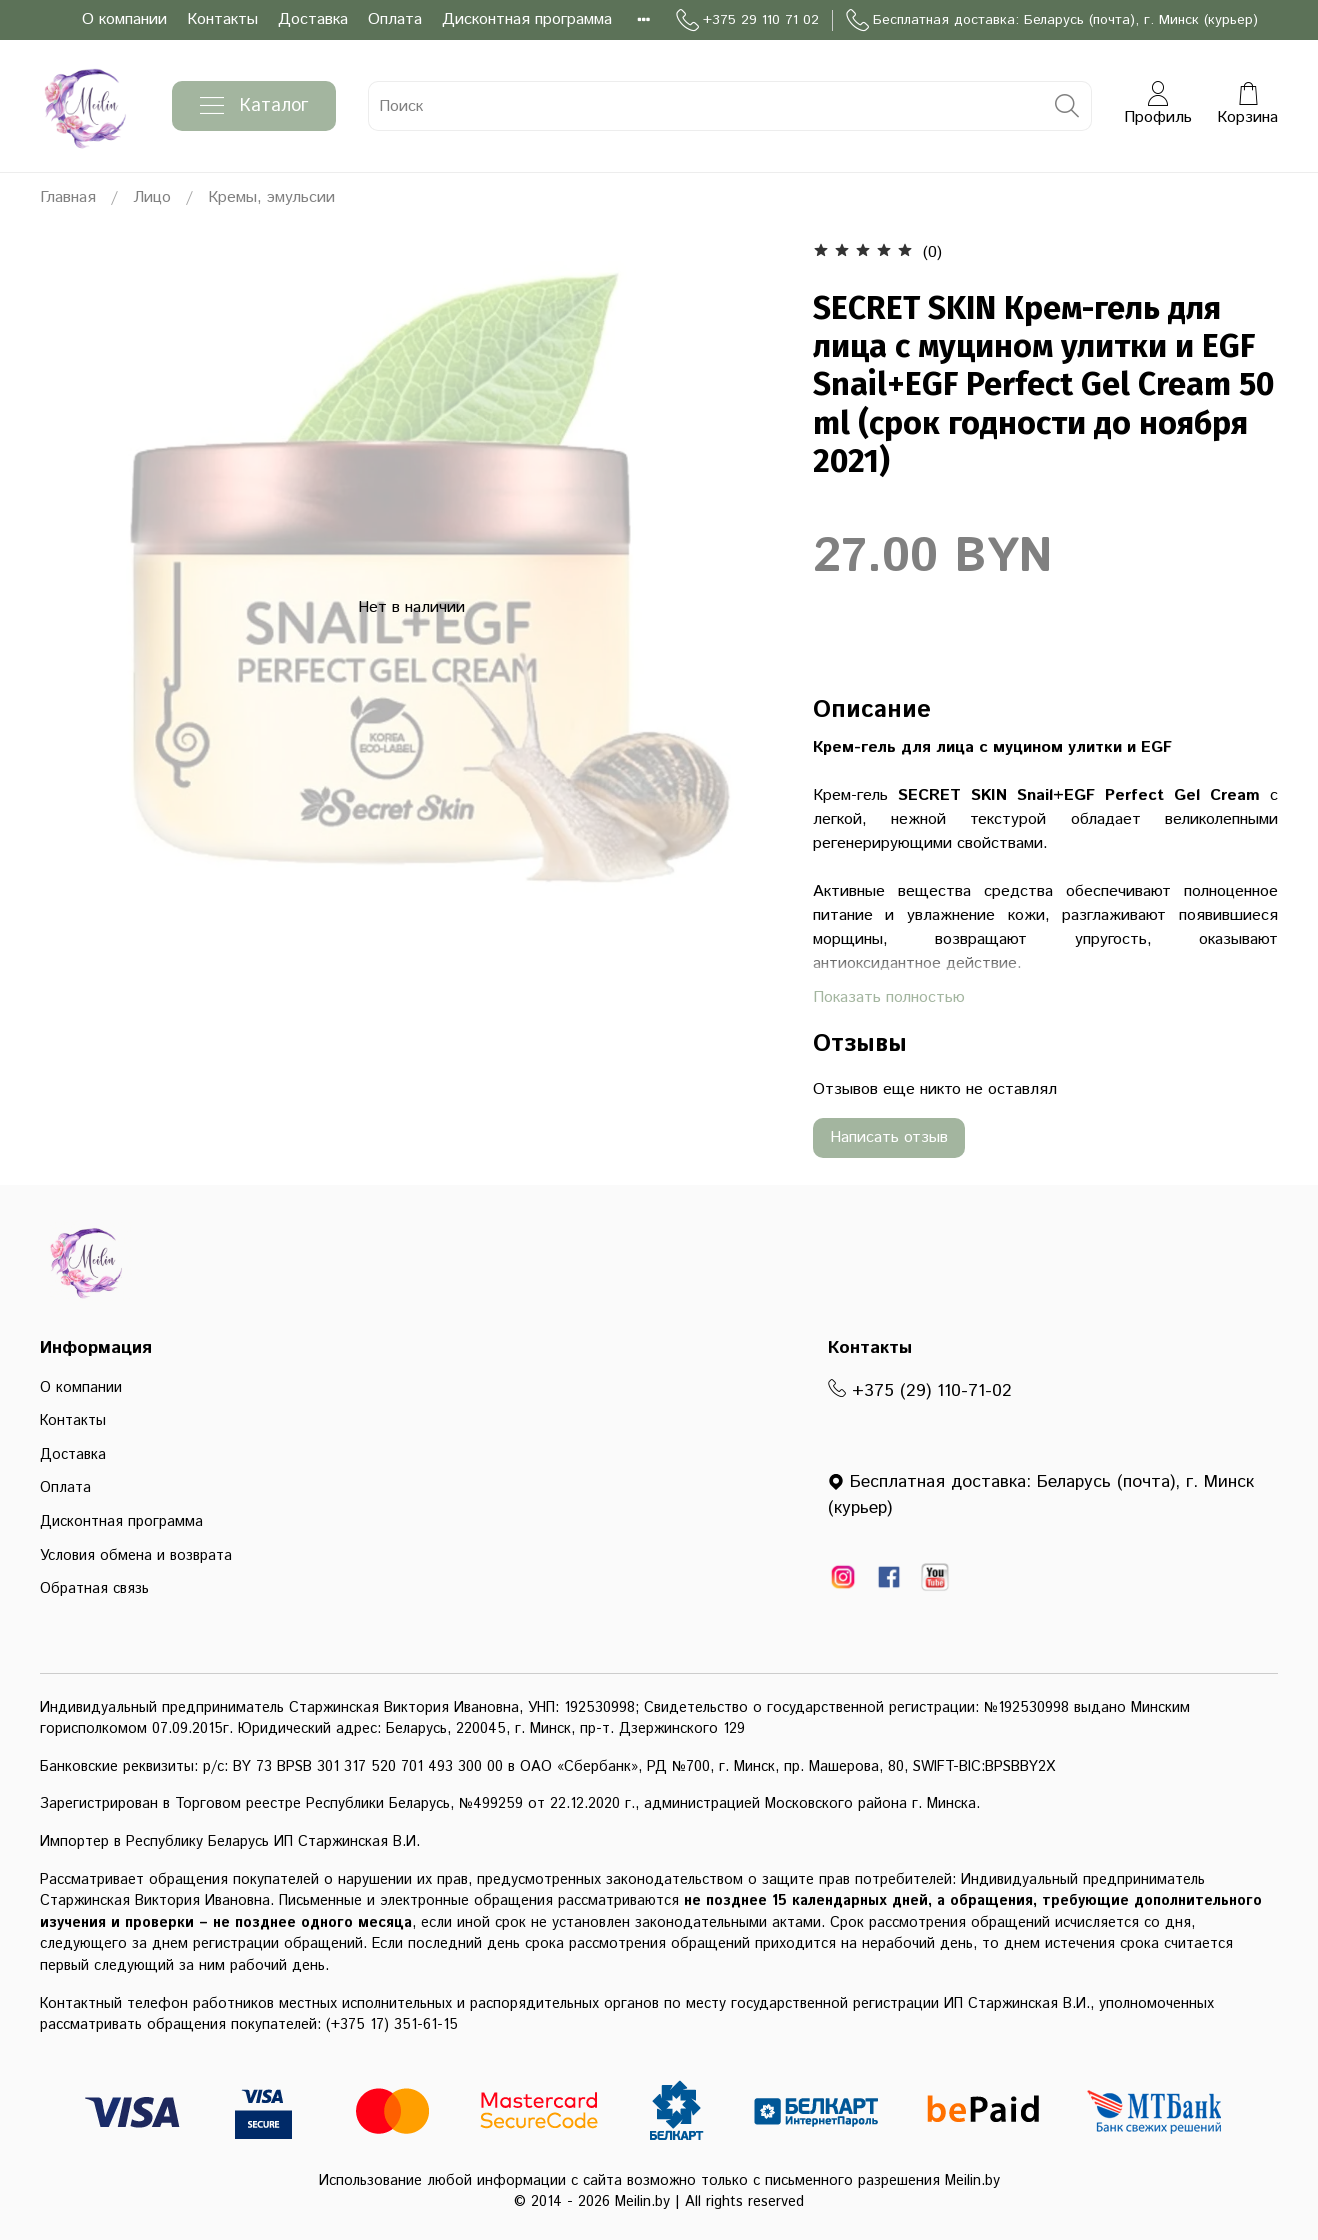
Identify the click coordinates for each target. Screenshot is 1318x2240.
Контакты (222, 19)
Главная (68, 197)
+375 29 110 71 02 (747, 20)
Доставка (313, 19)
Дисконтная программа (527, 19)
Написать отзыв (889, 1137)
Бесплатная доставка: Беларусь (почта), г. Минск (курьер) (1052, 20)
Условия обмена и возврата (136, 1556)
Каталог (254, 106)
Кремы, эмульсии (271, 197)
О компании (124, 19)
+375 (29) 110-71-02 (920, 1391)
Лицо (152, 197)
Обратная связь (94, 1589)
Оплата (395, 19)
